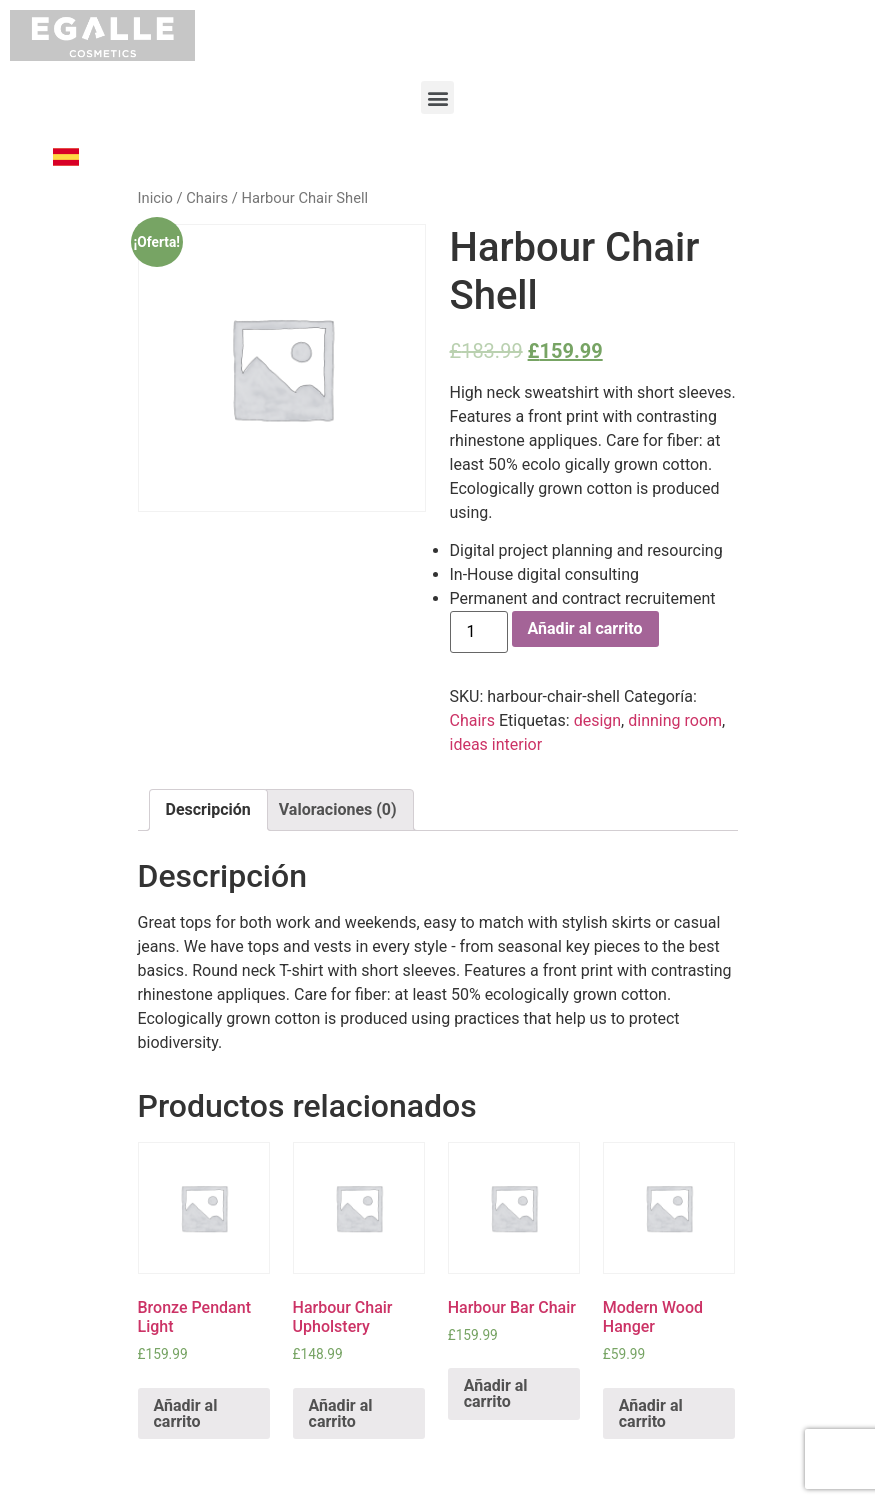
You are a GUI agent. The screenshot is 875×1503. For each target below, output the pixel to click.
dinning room (675, 720)
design (597, 720)
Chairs (207, 198)
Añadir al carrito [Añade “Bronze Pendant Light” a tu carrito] (186, 1413)
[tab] (208, 810)
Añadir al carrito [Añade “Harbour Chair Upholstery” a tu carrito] (341, 1413)
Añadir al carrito (585, 628)
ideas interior (496, 744)
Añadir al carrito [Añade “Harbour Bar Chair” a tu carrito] (496, 1393)
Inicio (155, 198)
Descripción (208, 809)
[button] (437, 97)
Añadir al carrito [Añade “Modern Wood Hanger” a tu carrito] (651, 1413)
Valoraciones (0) (338, 809)
